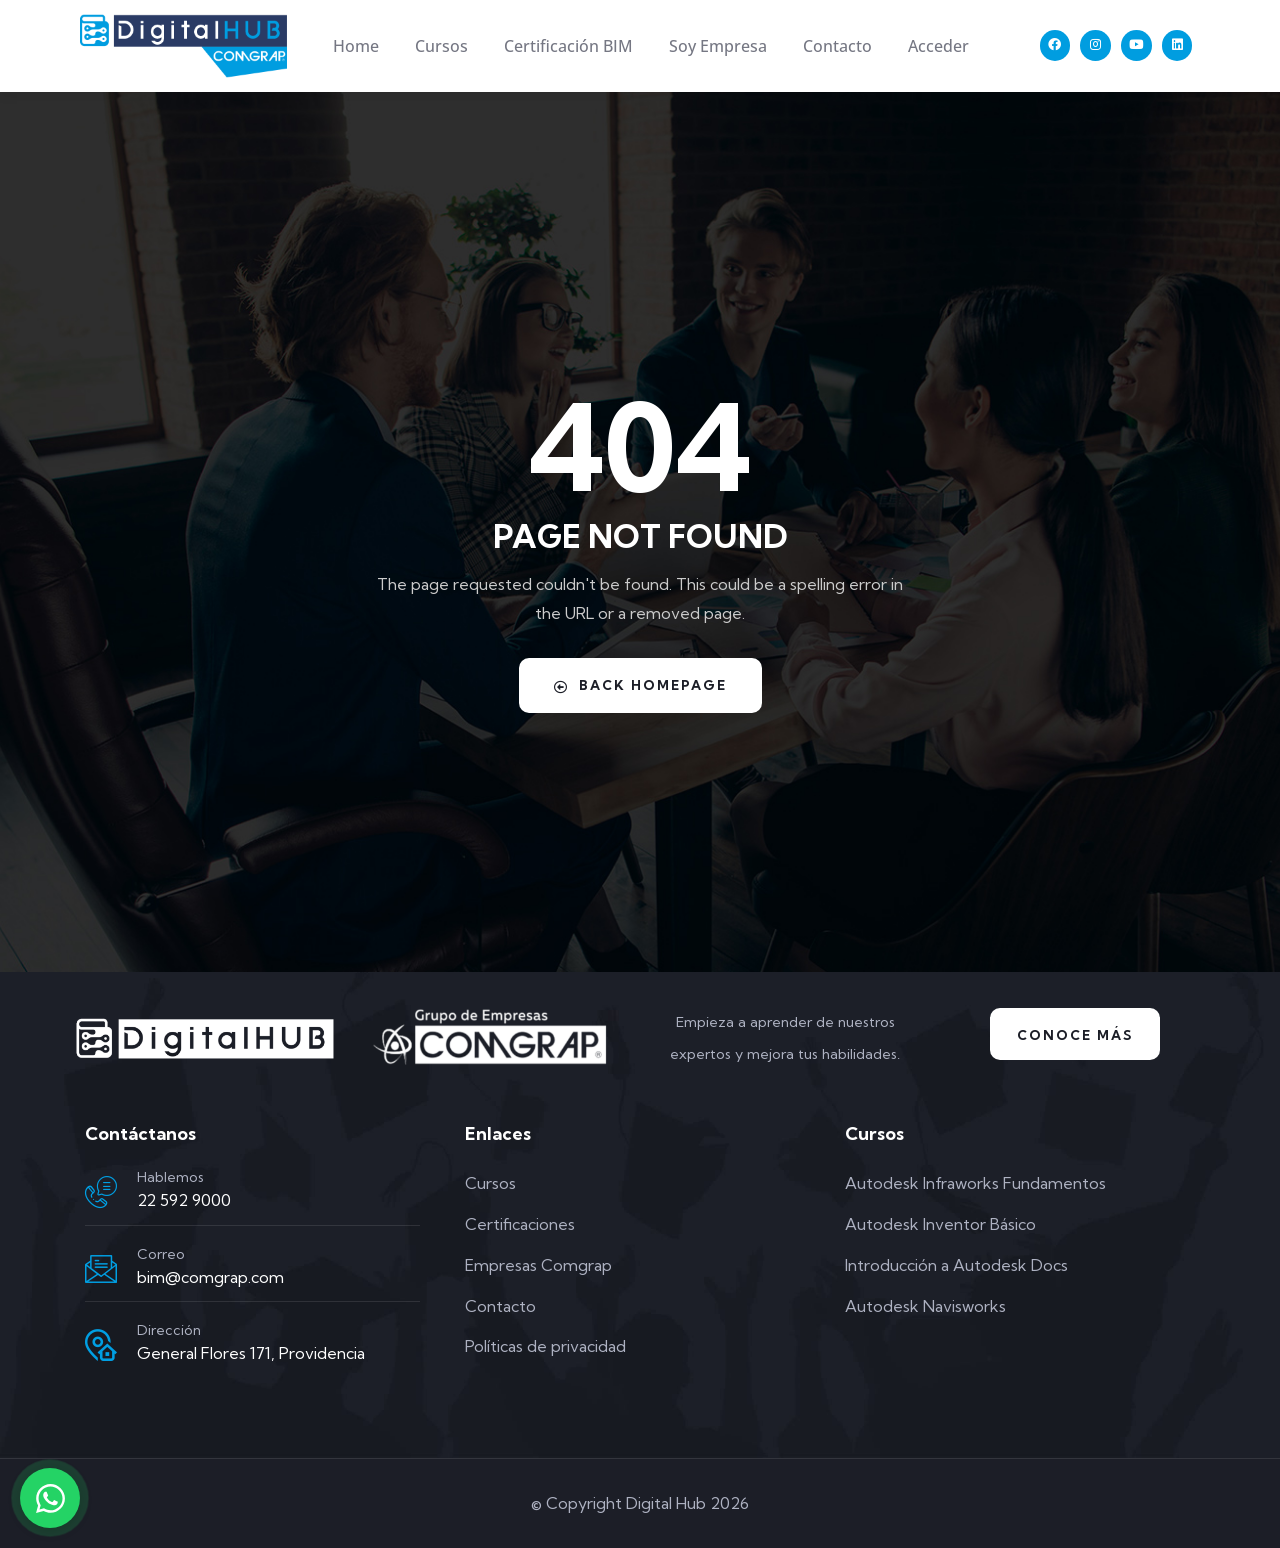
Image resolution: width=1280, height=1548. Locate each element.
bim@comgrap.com (210, 1277)
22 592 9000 (184, 1200)
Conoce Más (1075, 1035)
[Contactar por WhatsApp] (50, 1498)
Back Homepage (640, 685)
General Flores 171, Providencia (251, 1353)
